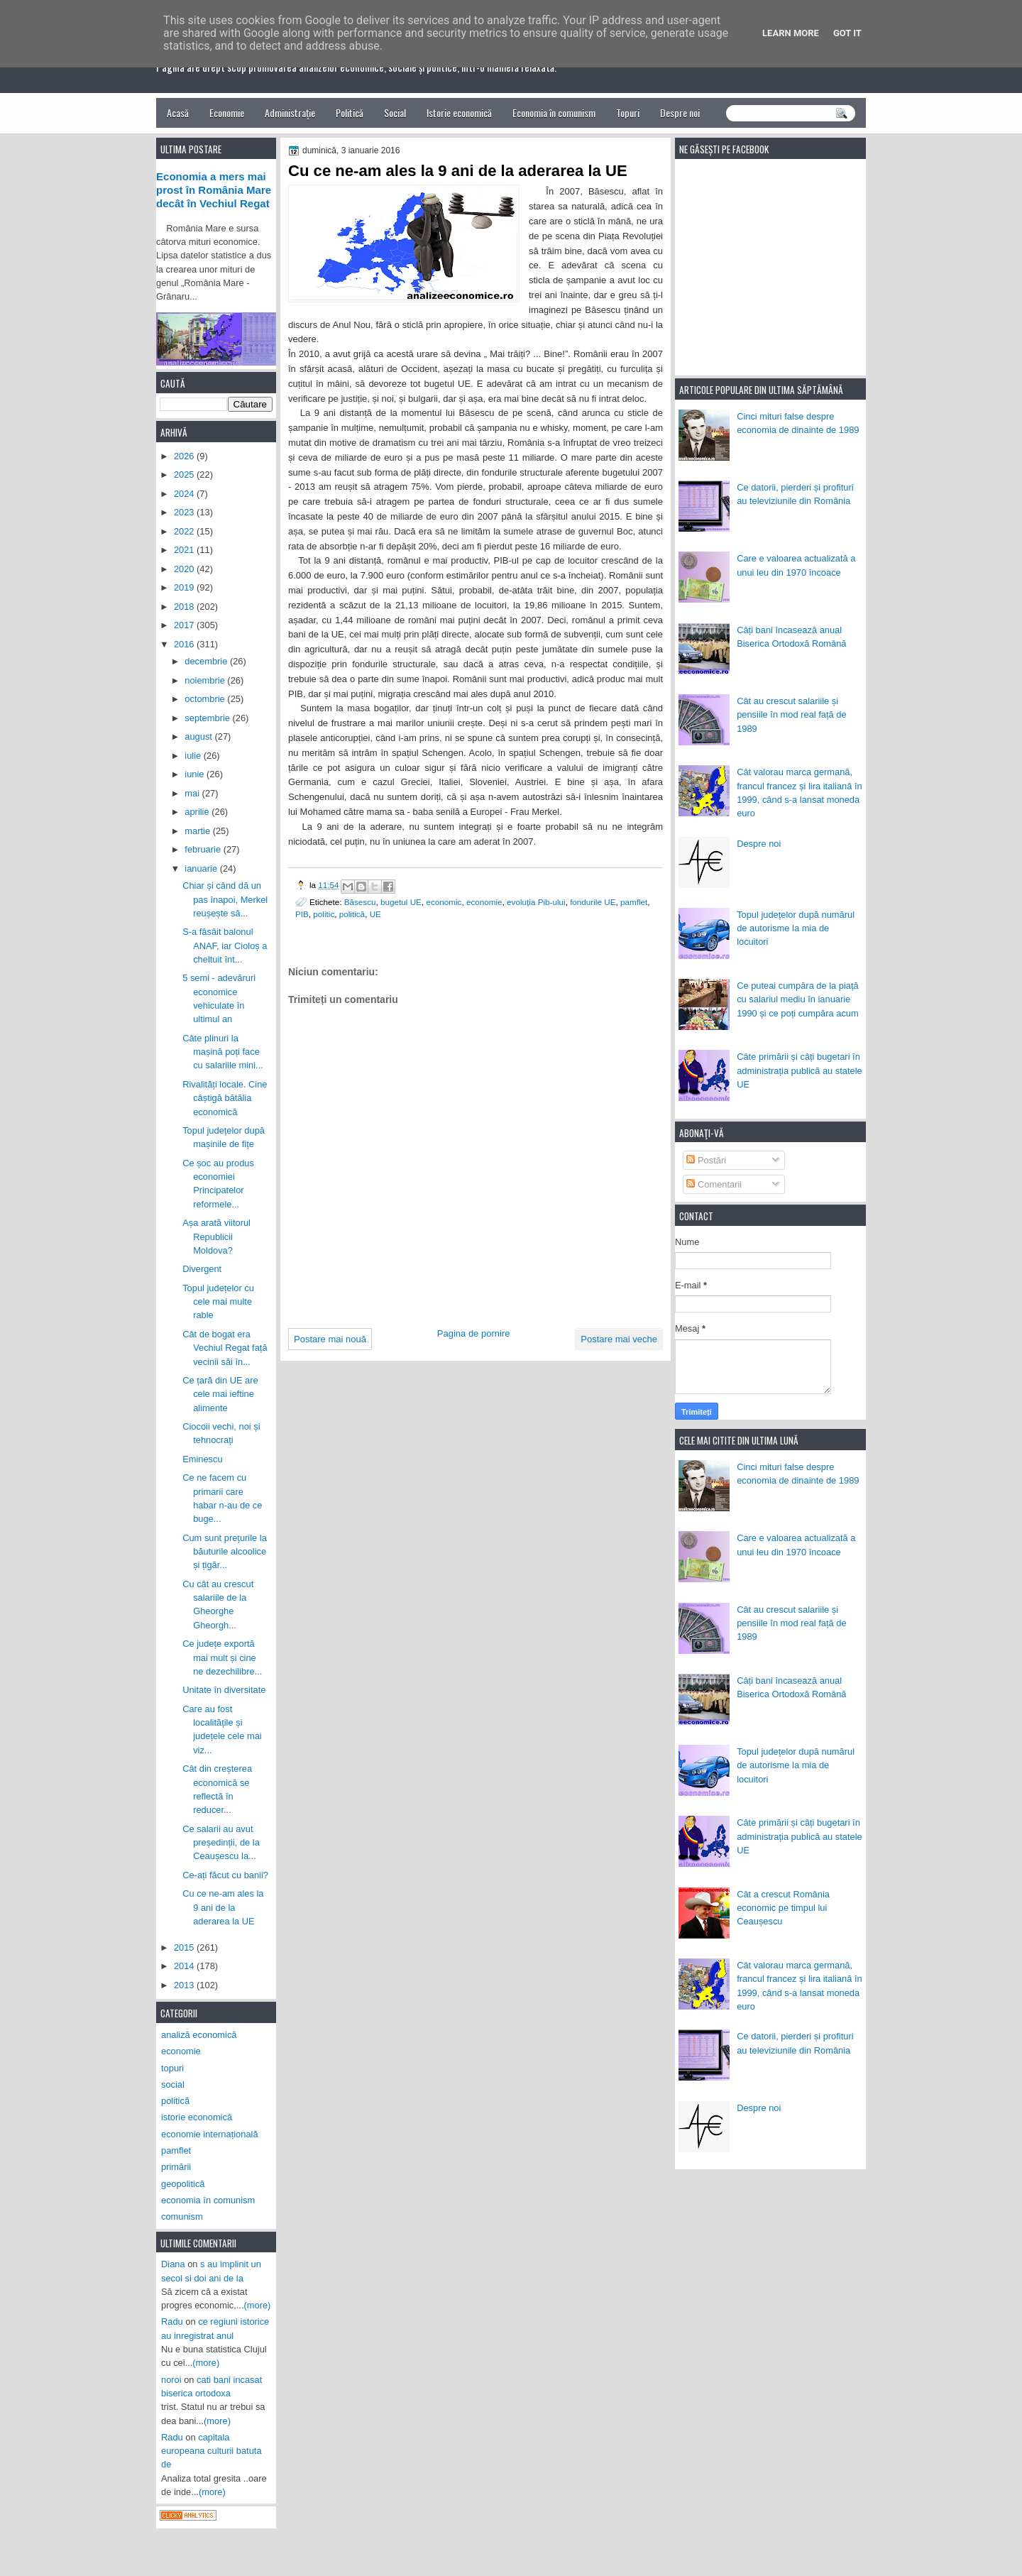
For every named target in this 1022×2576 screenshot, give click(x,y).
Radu (172, 2321)
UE (375, 914)
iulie (194, 755)
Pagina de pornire (473, 1333)
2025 (185, 474)
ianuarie (202, 868)
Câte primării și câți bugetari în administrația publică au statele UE (799, 1070)
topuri (172, 2068)
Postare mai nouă (330, 1339)
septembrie (208, 718)
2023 (185, 512)
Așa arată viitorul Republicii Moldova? (216, 1236)
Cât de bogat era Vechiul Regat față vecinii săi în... (224, 1348)
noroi (171, 2379)
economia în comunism (208, 2200)
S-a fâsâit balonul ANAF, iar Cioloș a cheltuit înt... (224, 945)
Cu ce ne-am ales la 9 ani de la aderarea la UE (222, 1907)
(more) (257, 2305)
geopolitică (182, 2183)
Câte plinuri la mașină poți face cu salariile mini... (222, 1052)
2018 (185, 606)
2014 (185, 1966)
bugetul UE (401, 901)
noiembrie (206, 680)
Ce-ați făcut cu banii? (225, 1875)
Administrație (290, 112)
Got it (847, 33)
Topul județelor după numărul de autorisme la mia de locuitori (796, 928)
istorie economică (196, 2117)
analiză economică (199, 2034)
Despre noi (680, 112)
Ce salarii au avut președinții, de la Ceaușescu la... (221, 1843)
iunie (196, 774)
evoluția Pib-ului (536, 901)
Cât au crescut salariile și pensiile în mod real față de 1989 (791, 715)
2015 (185, 1947)
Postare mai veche (619, 1339)
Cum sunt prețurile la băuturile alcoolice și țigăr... (224, 1552)
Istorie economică (459, 112)
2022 (185, 531)
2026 (185, 456)
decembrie (207, 661)
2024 (185, 493)
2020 (185, 569)
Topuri (627, 112)
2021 (185, 549)
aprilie (198, 811)
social (173, 2084)
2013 (185, 1985)
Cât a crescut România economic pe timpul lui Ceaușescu (783, 1908)
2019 (185, 587)
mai (193, 793)
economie (484, 901)
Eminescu (202, 1459)
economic (443, 901)
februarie (204, 849)
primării (176, 2166)
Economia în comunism (553, 112)
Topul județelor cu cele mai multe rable (218, 1302)
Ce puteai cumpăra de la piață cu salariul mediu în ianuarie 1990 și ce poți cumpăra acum (798, 999)
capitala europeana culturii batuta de (211, 2451)
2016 (185, 644)
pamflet (633, 901)
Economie (226, 112)
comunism (182, 2216)
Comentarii (714, 1184)
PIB (302, 914)
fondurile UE (592, 901)
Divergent (201, 1269)
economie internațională (209, 2134)
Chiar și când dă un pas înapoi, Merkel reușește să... (225, 899)
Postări (706, 1160)
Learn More (790, 33)
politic (323, 914)
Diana (173, 2264)
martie (198, 831)
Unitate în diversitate (223, 1689)
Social (395, 112)
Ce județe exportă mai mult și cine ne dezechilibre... (222, 1657)
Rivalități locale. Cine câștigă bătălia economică (224, 1098)
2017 (185, 625)
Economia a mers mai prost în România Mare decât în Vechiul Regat (213, 190)
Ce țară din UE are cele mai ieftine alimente (220, 1394)
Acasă (178, 112)
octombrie (206, 699)
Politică (349, 112)
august (199, 736)
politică (352, 914)
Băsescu (360, 901)
